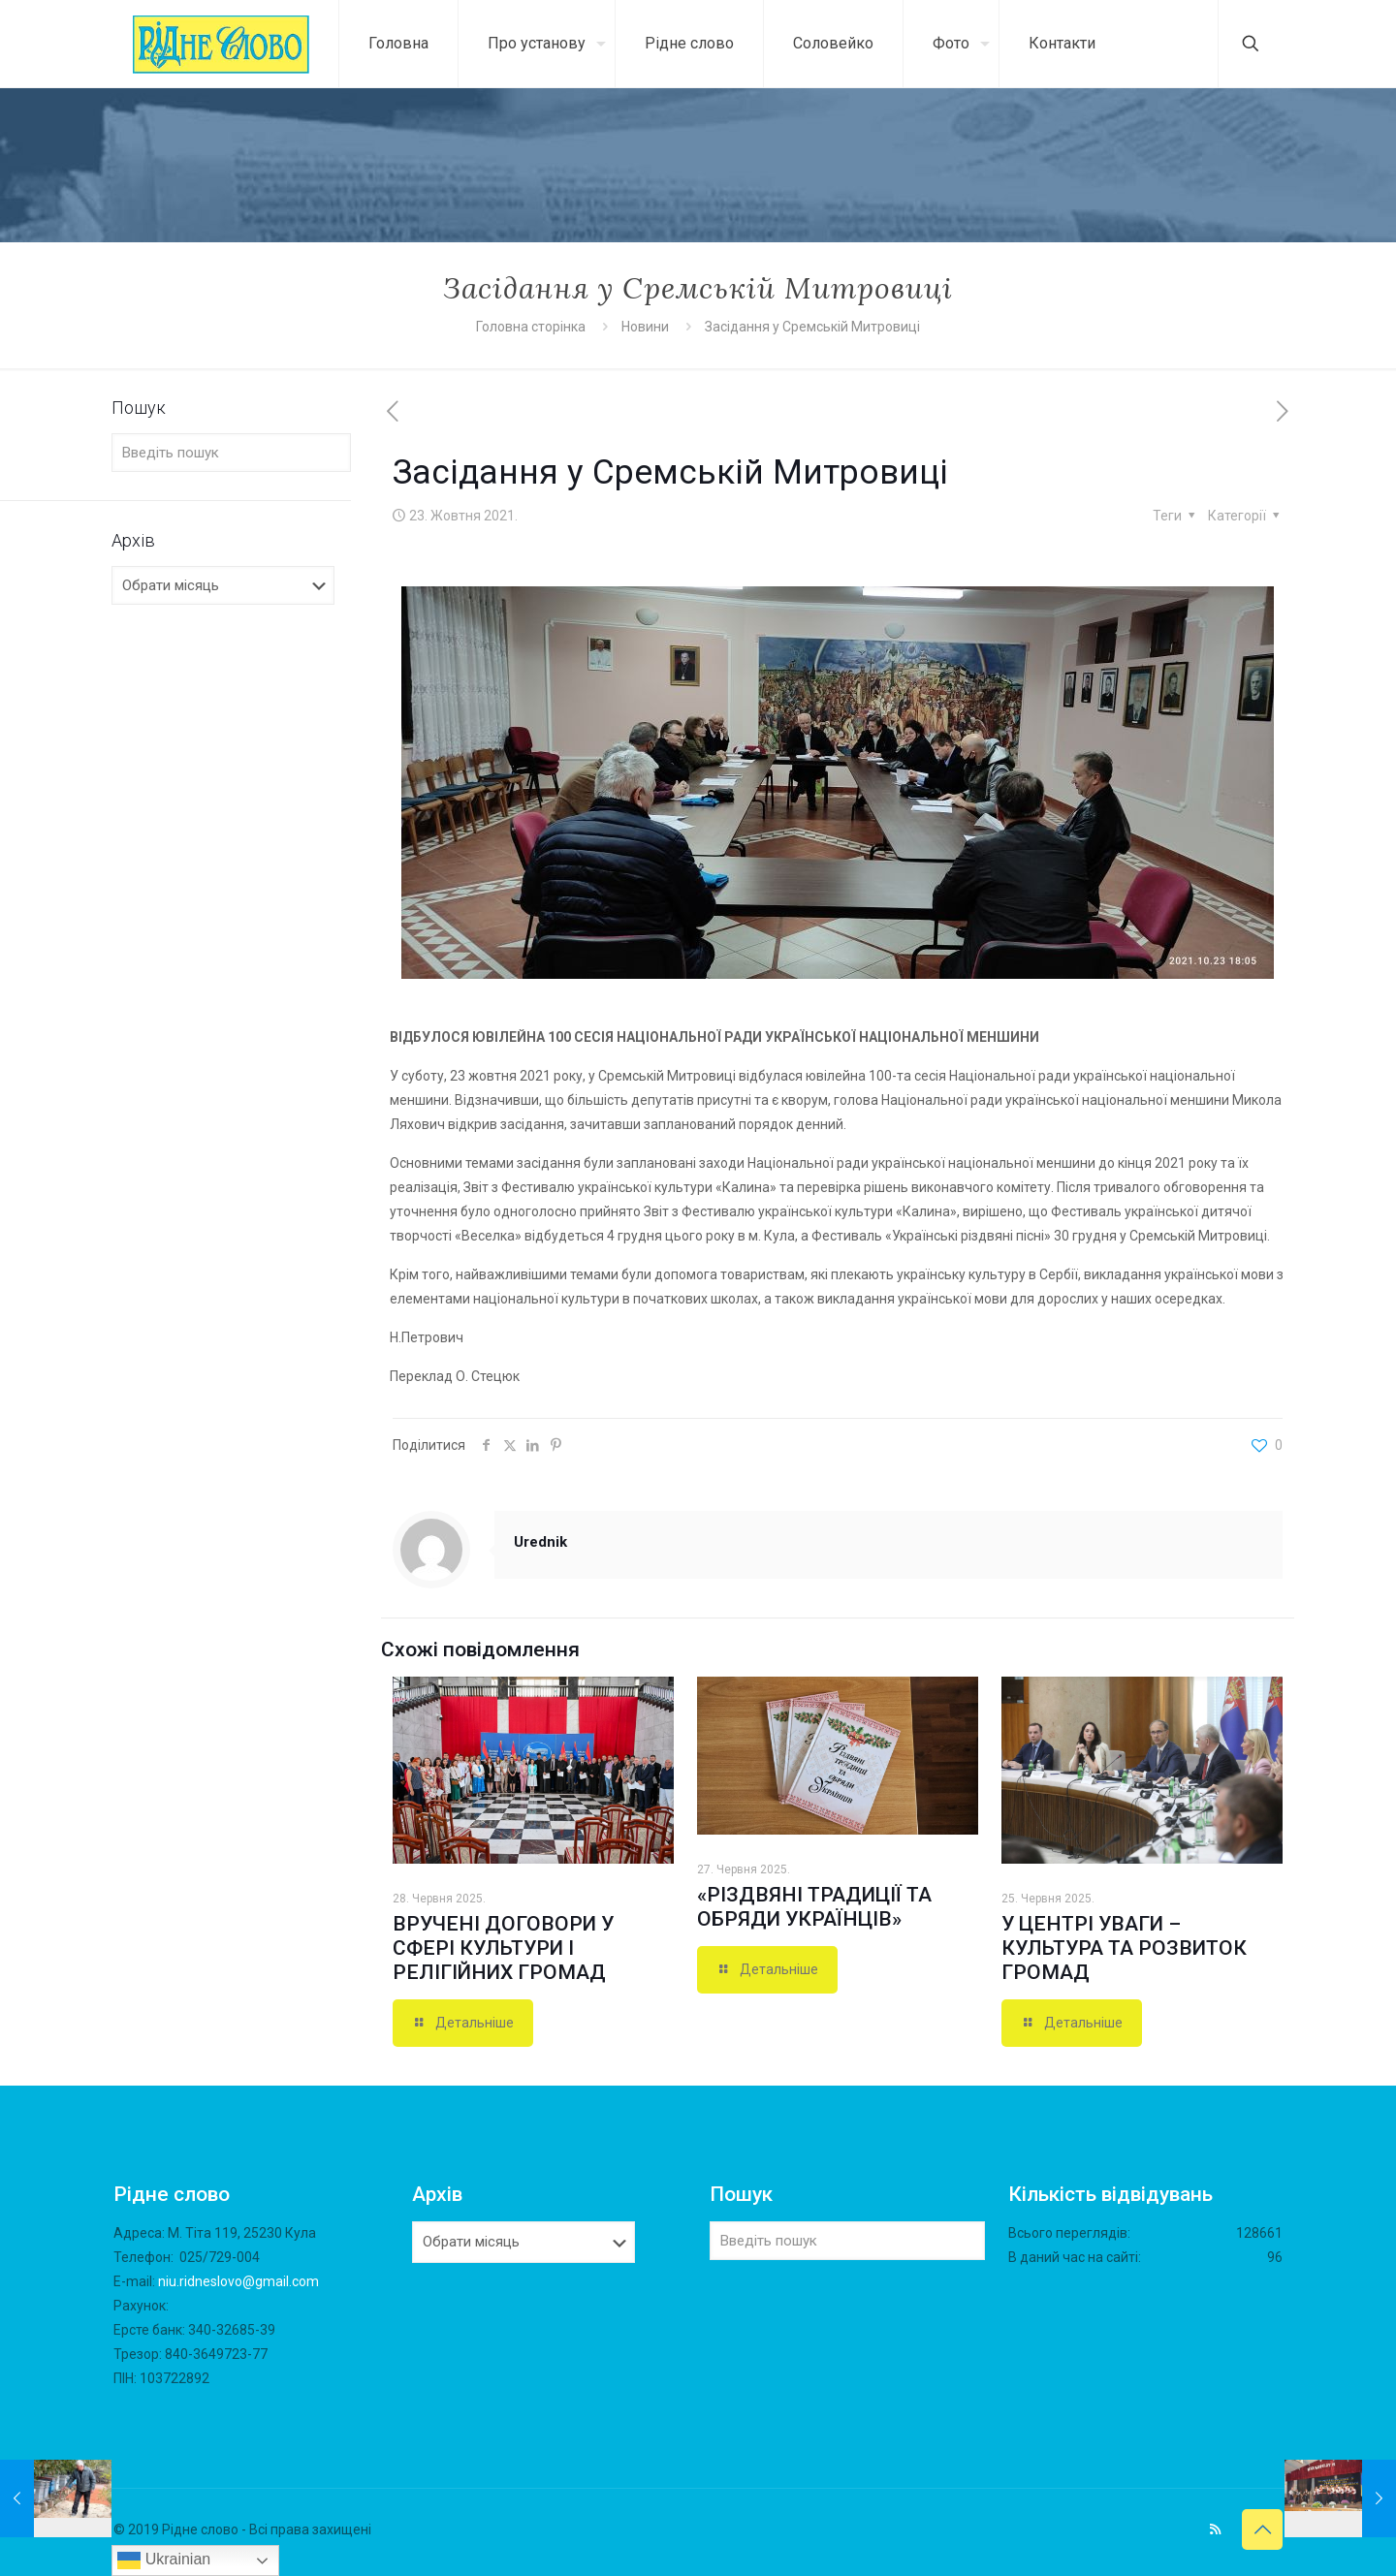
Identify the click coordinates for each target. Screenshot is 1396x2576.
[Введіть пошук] (231, 452)
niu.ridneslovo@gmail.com (238, 2281)
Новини (645, 326)
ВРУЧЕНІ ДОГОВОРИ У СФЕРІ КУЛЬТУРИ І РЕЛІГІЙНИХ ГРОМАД (503, 1948)
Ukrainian (163, 2560)
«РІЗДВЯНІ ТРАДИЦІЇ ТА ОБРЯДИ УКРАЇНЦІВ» (814, 1907)
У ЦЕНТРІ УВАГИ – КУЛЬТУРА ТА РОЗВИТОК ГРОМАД (1124, 1948)
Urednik (540, 1542)
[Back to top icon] (1262, 2529)
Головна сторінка (532, 326)
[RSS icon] (1215, 2529)
